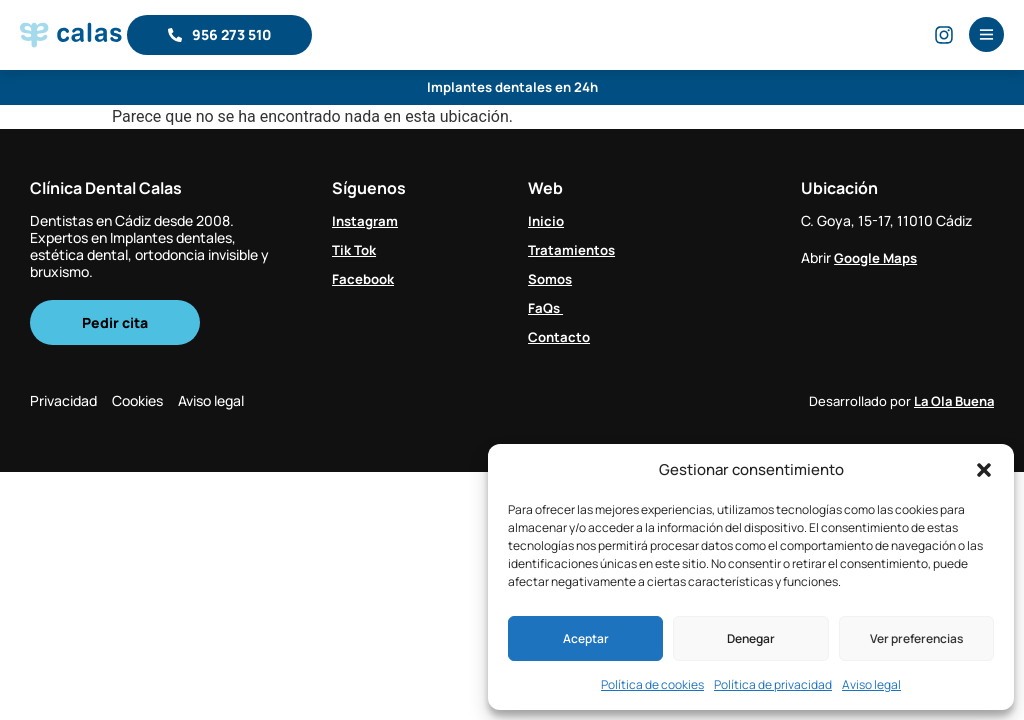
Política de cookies (652, 684)
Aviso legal (871, 684)
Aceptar (586, 638)
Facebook (365, 278)
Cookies (147, 402)
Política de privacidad (773, 684)
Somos (552, 278)
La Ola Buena (954, 403)
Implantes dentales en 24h (512, 87)
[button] (984, 470)
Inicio (547, 220)
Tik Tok (355, 249)
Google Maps (878, 257)
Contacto (560, 335)
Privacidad (63, 402)
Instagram (367, 220)
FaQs (546, 307)
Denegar (751, 638)
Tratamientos (574, 249)
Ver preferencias (916, 638)
